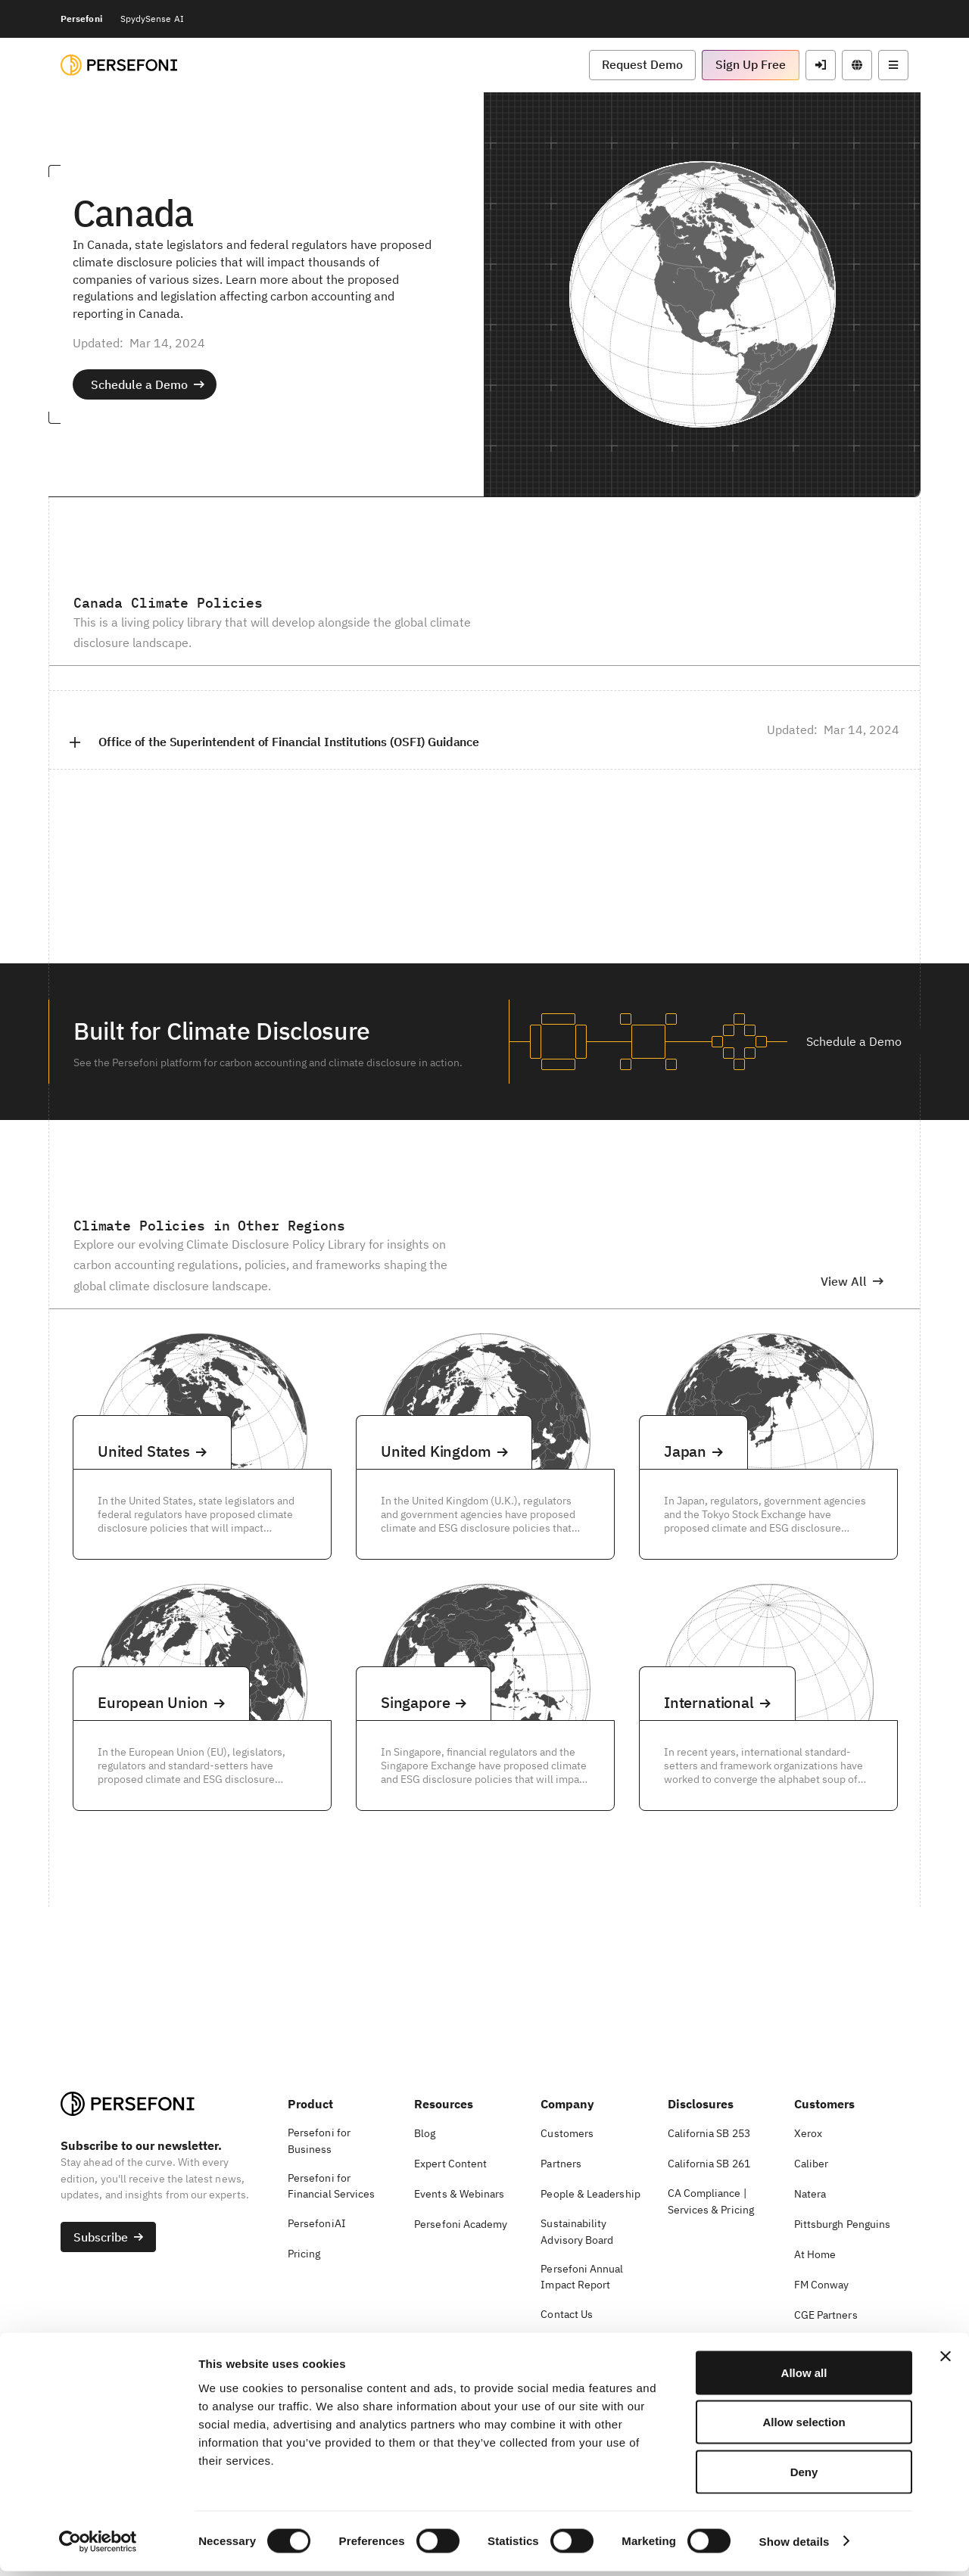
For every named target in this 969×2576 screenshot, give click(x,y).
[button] (642, 65)
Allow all (804, 2377)
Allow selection (803, 2427)
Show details (794, 2546)
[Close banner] (945, 2361)
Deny (804, 2476)
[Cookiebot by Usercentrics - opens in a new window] (98, 2546)
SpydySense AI (152, 18)
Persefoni (81, 18)
